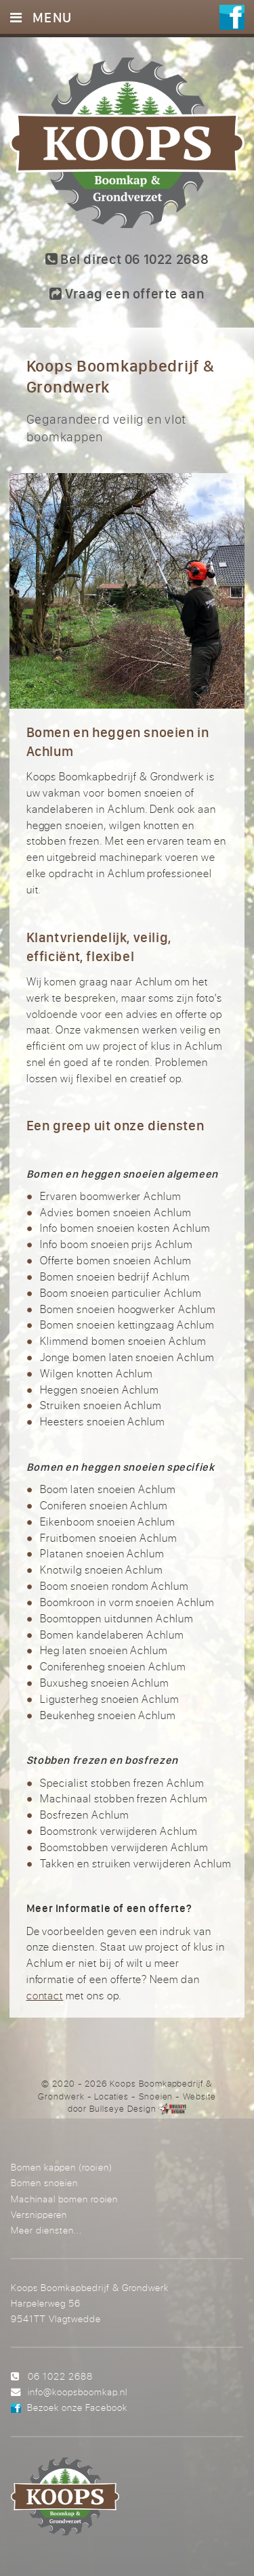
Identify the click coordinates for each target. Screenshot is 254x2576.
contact (45, 1995)
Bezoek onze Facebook (77, 2407)
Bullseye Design (122, 2108)
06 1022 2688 (60, 2376)
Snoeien (156, 2096)
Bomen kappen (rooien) (61, 2166)
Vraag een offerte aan (126, 293)
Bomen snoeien (44, 2182)
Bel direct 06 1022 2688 (127, 259)
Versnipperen (39, 2214)
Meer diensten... (46, 2229)
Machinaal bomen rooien (64, 2198)
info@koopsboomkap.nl (77, 2391)
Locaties (111, 2096)
